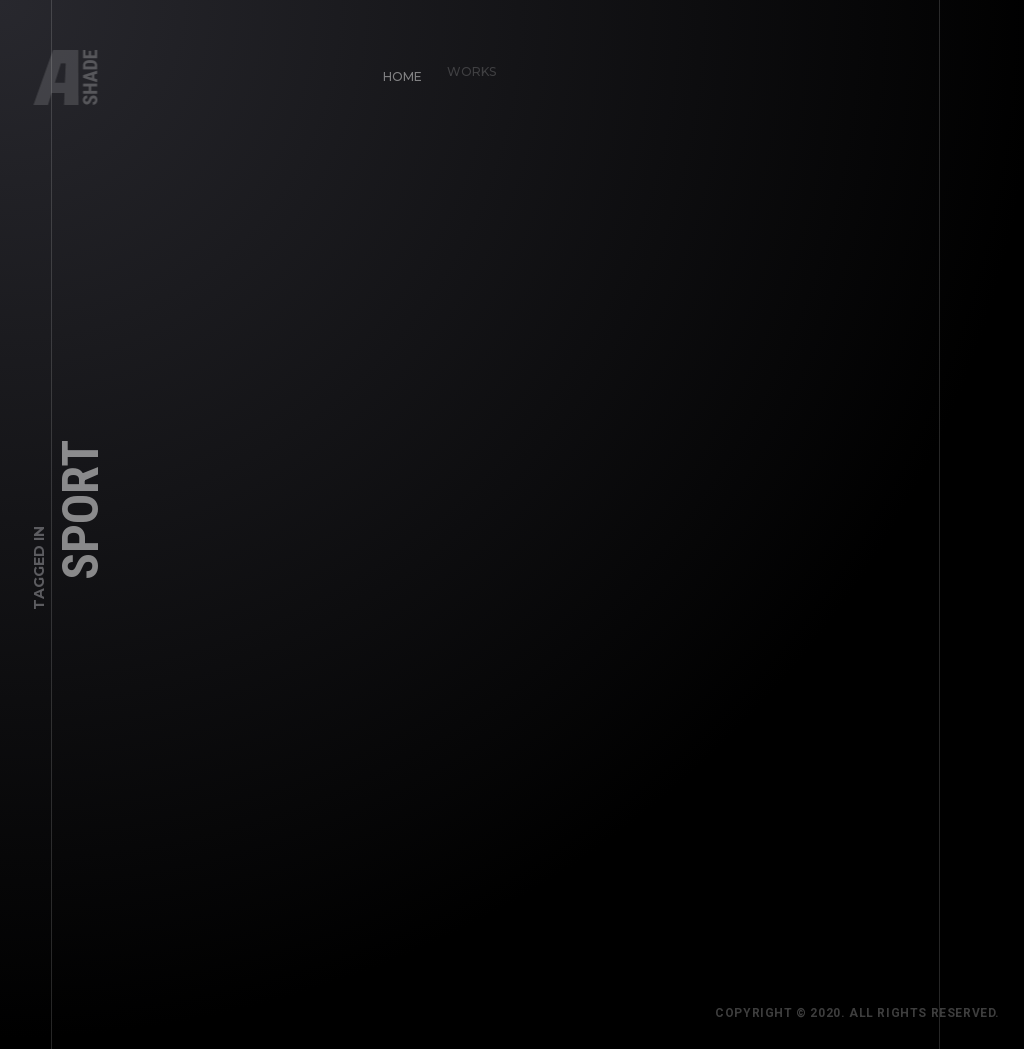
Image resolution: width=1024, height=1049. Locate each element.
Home (395, 69)
